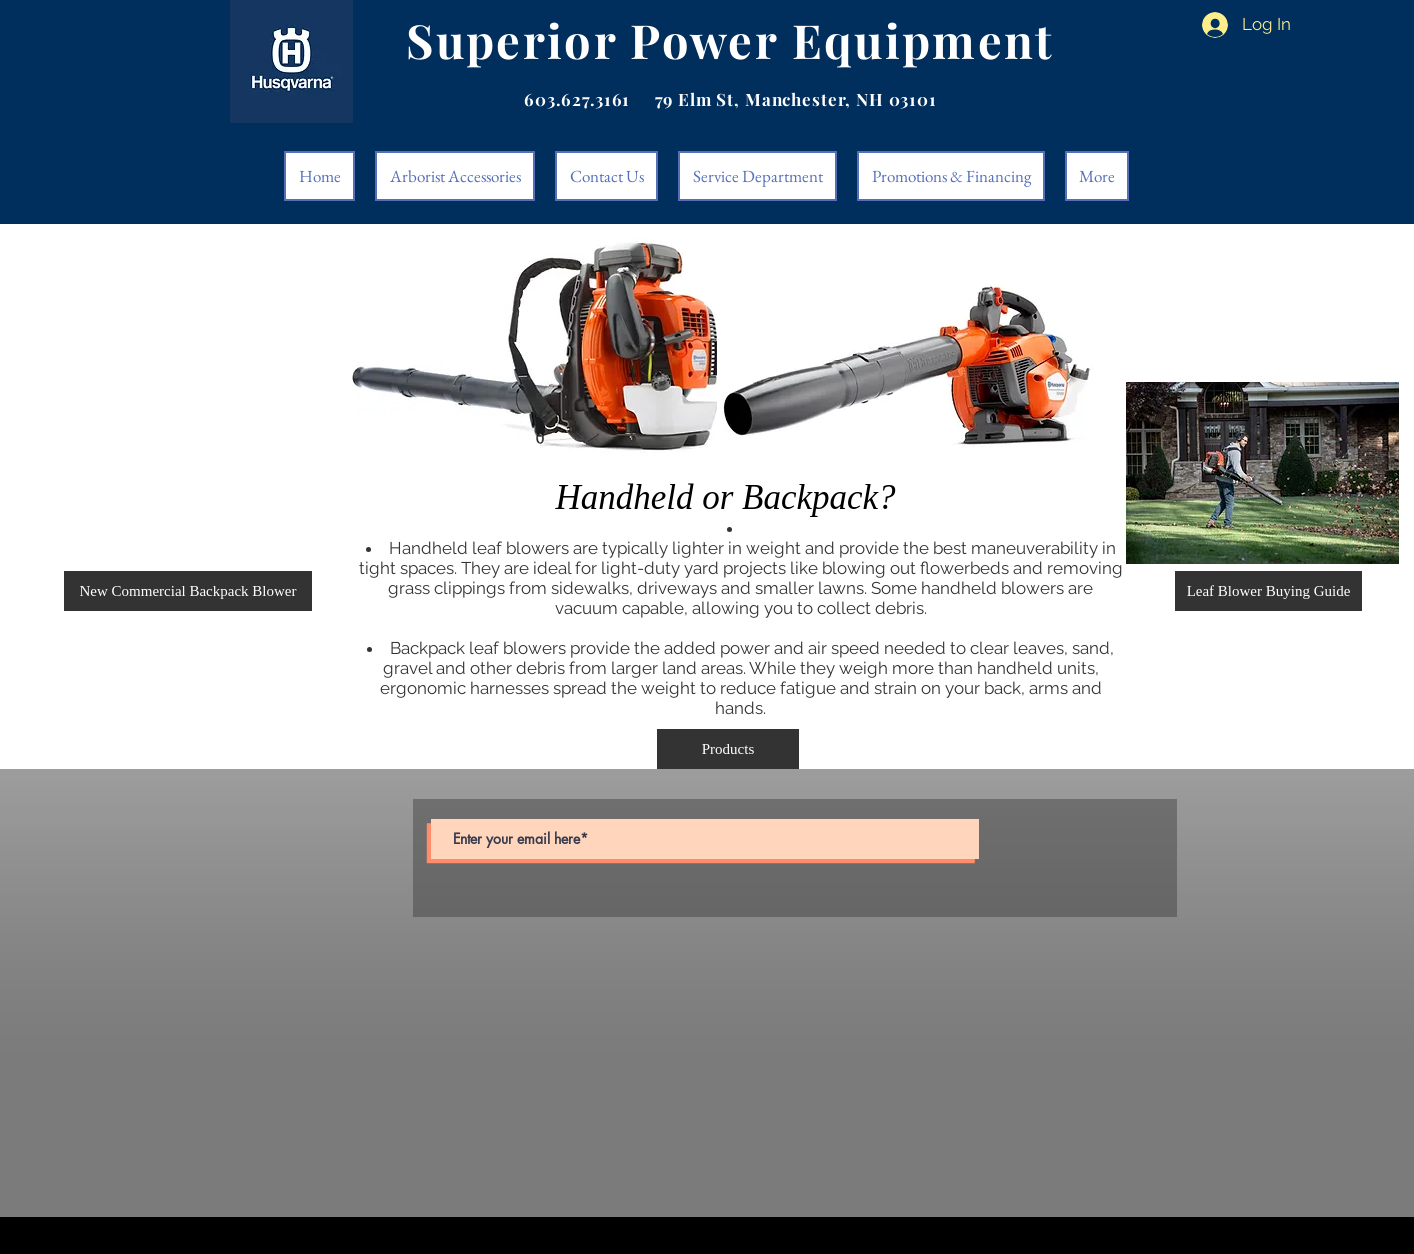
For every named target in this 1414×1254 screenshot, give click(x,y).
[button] (188, 591)
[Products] (728, 749)
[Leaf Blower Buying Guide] (1268, 591)
